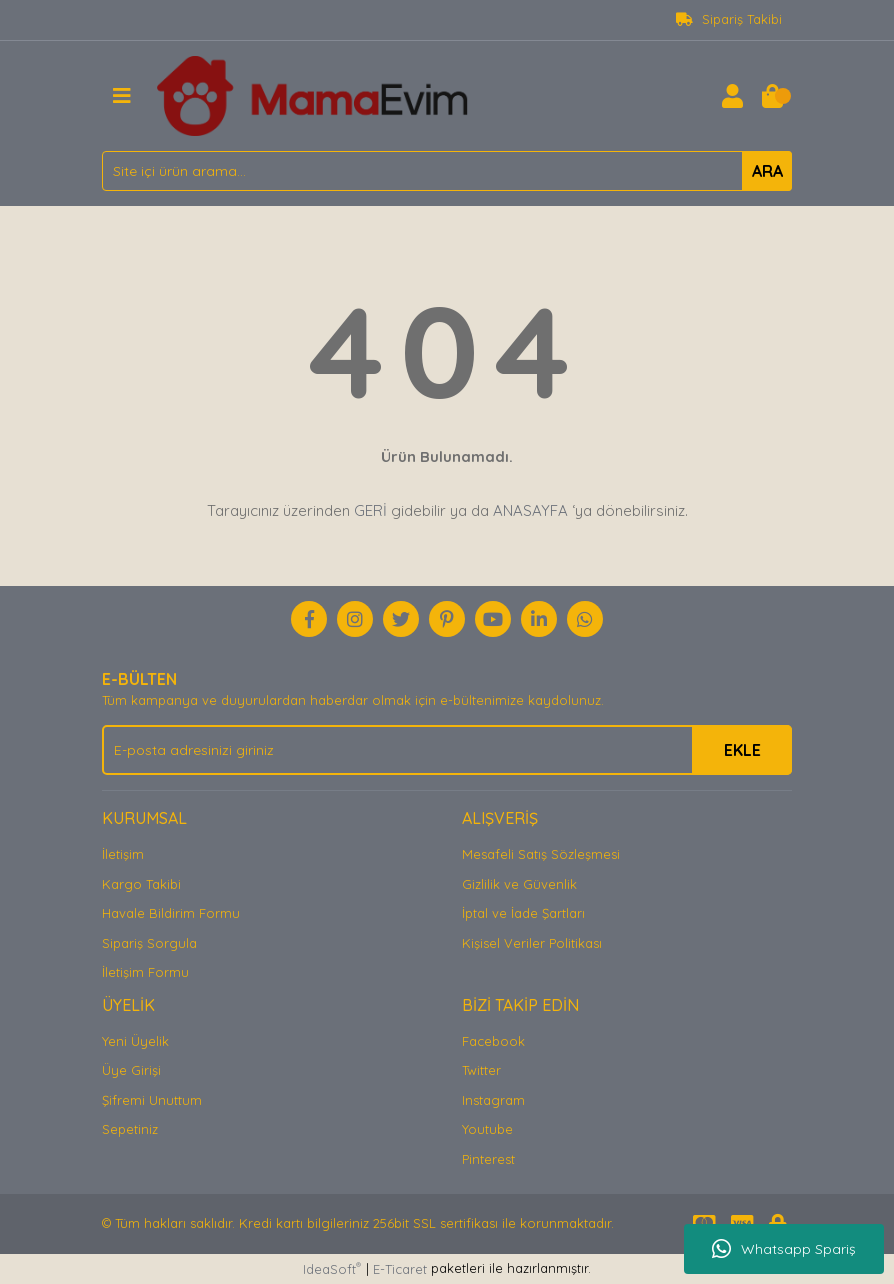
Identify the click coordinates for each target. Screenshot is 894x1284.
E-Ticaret (400, 1269)
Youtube (487, 1129)
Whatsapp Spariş (784, 1249)
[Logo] (313, 94)
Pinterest (488, 1159)
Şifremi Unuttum (152, 1100)
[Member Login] (732, 96)
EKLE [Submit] (742, 750)
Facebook (493, 1041)
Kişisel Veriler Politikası (532, 943)
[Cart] (772, 96)
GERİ (370, 510)
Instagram (493, 1100)
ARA (767, 171)
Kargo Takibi (141, 884)
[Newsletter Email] (447, 750)
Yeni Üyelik (135, 1041)
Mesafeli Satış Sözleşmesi (541, 854)
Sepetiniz (130, 1129)
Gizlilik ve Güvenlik (519, 884)
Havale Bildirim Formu (171, 913)
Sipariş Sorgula (149, 943)
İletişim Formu (145, 972)
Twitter (481, 1070)
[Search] (447, 171)
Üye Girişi (131, 1070)
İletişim (123, 854)
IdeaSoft (332, 1268)
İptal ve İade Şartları (523, 913)
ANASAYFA (530, 510)
